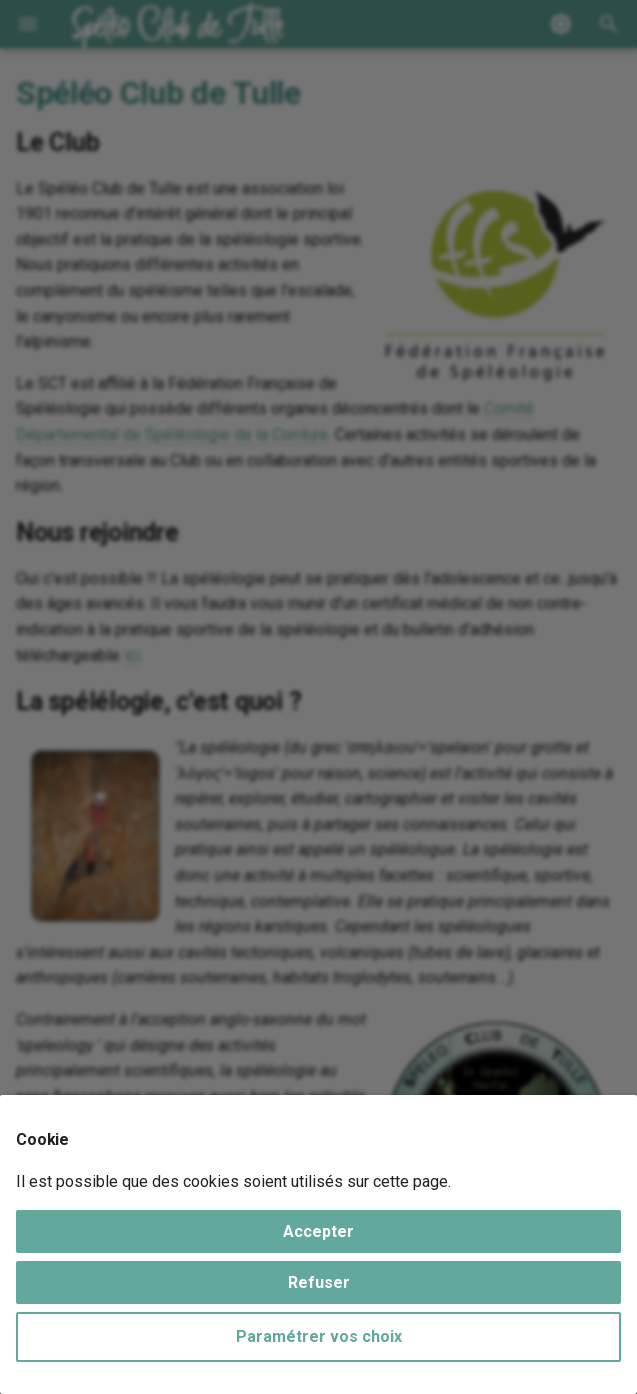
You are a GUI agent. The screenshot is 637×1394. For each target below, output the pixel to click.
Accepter (318, 1231)
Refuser (319, 1282)
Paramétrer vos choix (319, 1336)
